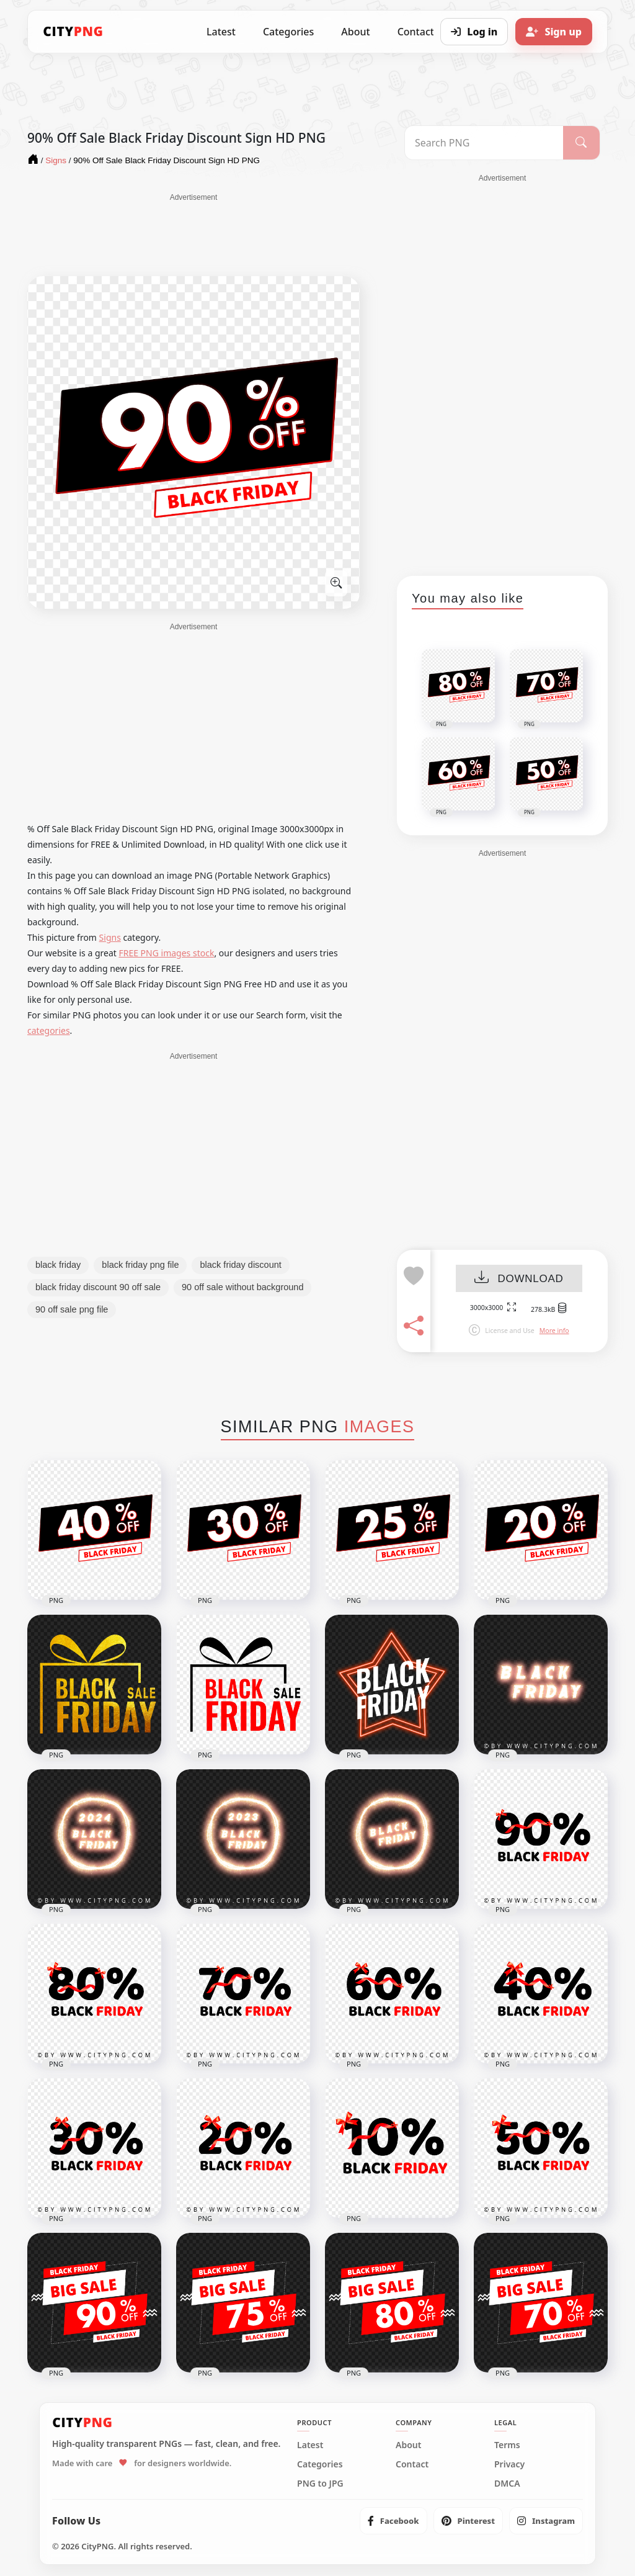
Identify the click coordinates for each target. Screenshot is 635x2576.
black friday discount (240, 1265)
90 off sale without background (242, 1287)
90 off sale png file (71, 1309)
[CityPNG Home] (73, 31)
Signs (110, 937)
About (355, 31)
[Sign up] (553, 31)
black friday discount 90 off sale (98, 1287)
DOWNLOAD (518, 1279)
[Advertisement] (193, 234)
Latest (221, 31)
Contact (412, 2464)
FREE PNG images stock (166, 953)
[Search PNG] (484, 142)
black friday (58, 1265)
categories (48, 1030)
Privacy (509, 2464)
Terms (507, 2445)
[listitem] (393, 2520)
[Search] (581, 142)
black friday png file (140, 1265)
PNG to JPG (320, 2483)
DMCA (507, 2483)
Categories (288, 31)
